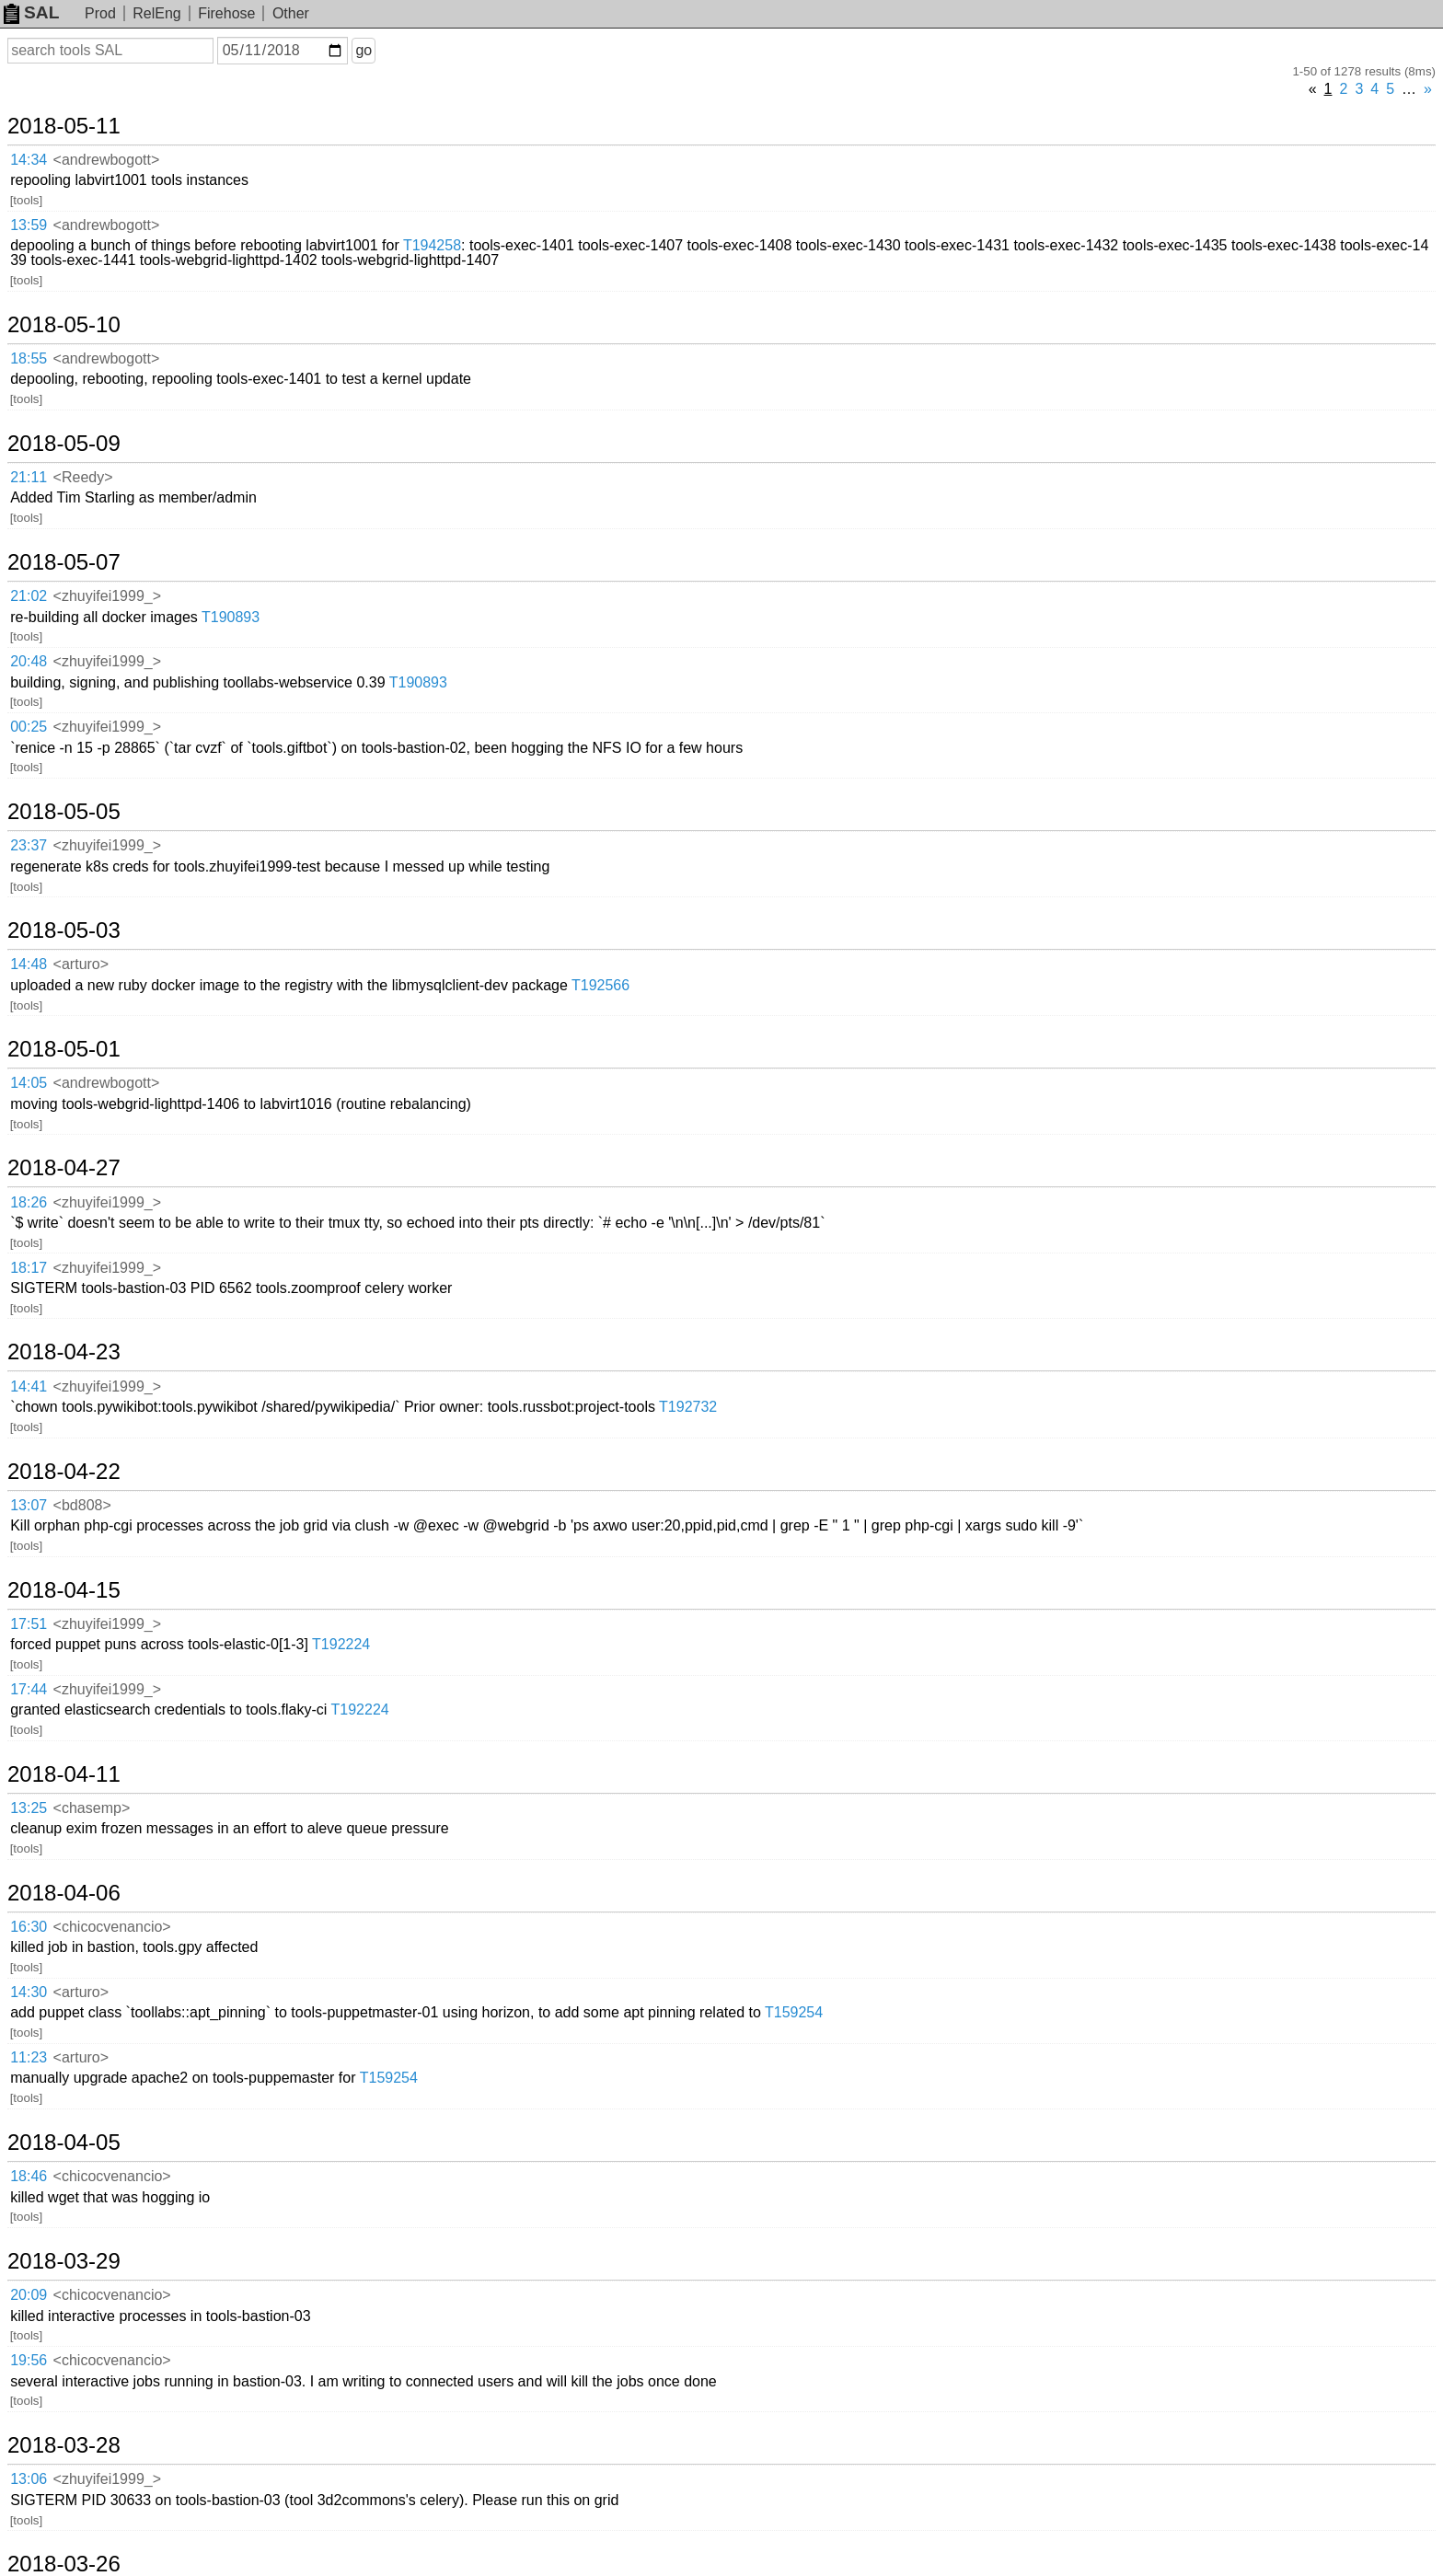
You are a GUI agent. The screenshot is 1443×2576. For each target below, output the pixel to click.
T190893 (231, 617)
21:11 (28, 477)
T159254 (794, 2012)
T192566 (600, 985)
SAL (31, 12)
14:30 (28, 1992)
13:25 (28, 1808)
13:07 (28, 1505)
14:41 (28, 1386)
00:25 (28, 726)
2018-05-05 (64, 811)
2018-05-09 (64, 443)
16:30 (28, 1927)
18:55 (28, 358)
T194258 (432, 245)
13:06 (28, 2479)
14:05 (28, 1083)
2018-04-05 (64, 2142)
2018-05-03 (64, 930)
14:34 (28, 159)
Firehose (226, 13)
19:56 (28, 2360)
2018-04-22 (64, 1471)
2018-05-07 (64, 562)
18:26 (28, 1202)
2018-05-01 (64, 1049)
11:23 (28, 2057)
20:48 (28, 661)
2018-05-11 (64, 126)
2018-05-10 (64, 325)
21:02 (28, 596)
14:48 (28, 964)
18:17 (28, 1268)
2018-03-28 (64, 2445)
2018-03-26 (64, 2564)
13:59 (28, 225)
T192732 (688, 1407)
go (363, 50)
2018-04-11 (64, 1774)
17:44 (28, 1689)
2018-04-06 (64, 1893)
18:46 (28, 2176)
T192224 (341, 1644)
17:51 (28, 1624)
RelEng (156, 13)
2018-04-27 (64, 1168)
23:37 (28, 845)
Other (290, 13)
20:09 (28, 2295)
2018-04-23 (64, 1352)
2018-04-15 (64, 1590)
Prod (100, 13)
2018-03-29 (64, 2261)
